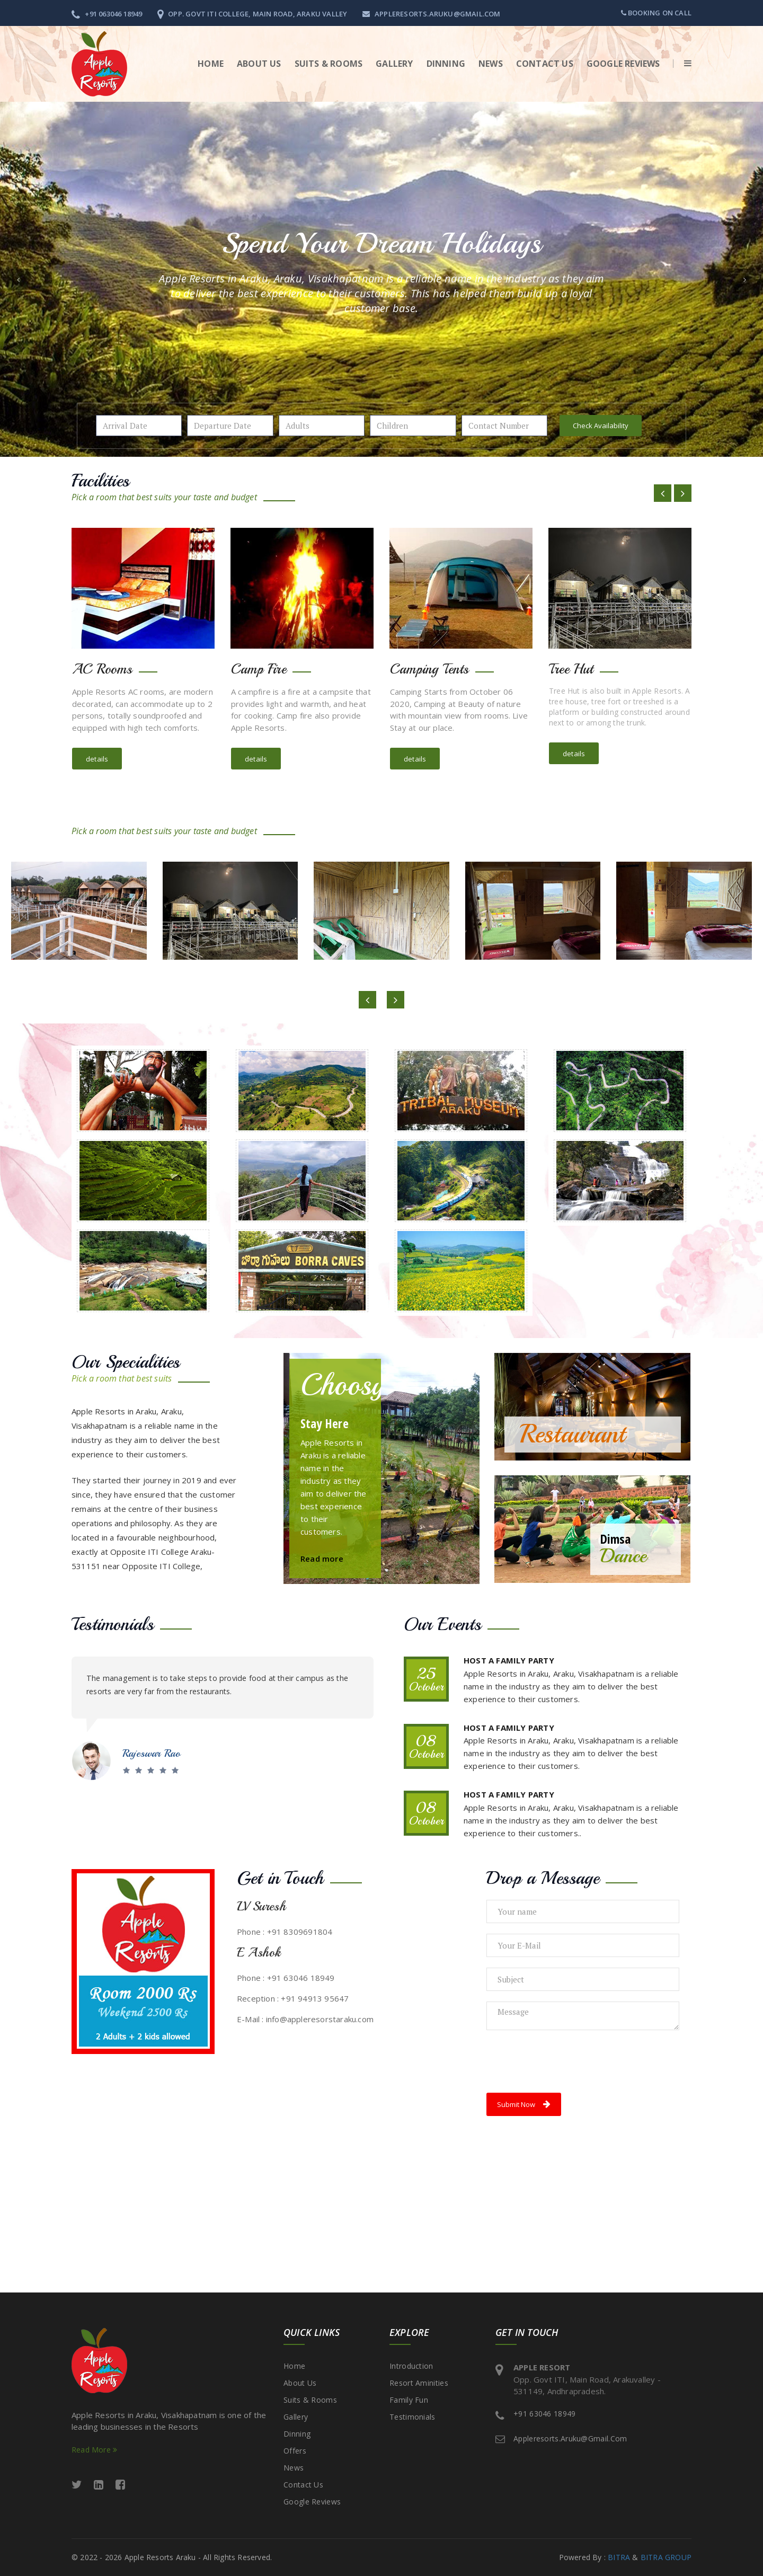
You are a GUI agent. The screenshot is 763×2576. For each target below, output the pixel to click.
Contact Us (544, 63)
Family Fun (408, 2400)
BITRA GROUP (666, 2557)
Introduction (411, 2366)
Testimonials (412, 2417)
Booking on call (656, 12)
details (97, 759)
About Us (299, 2383)
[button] (682, 63)
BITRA (619, 2557)
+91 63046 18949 (544, 2414)
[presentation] (566, 2061)
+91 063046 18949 (107, 14)
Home (211, 63)
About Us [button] (259, 63)
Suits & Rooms (329, 63)
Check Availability (600, 425)
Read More (94, 2450)
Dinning (446, 63)
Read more (321, 1558)
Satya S (139, 1740)
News (490, 63)
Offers (294, 2451)
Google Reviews (623, 63)
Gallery (394, 63)
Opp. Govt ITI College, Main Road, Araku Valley (252, 14)
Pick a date (171, 425)
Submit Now (524, 2104)
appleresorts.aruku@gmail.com (431, 14)
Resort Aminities (418, 2383)
